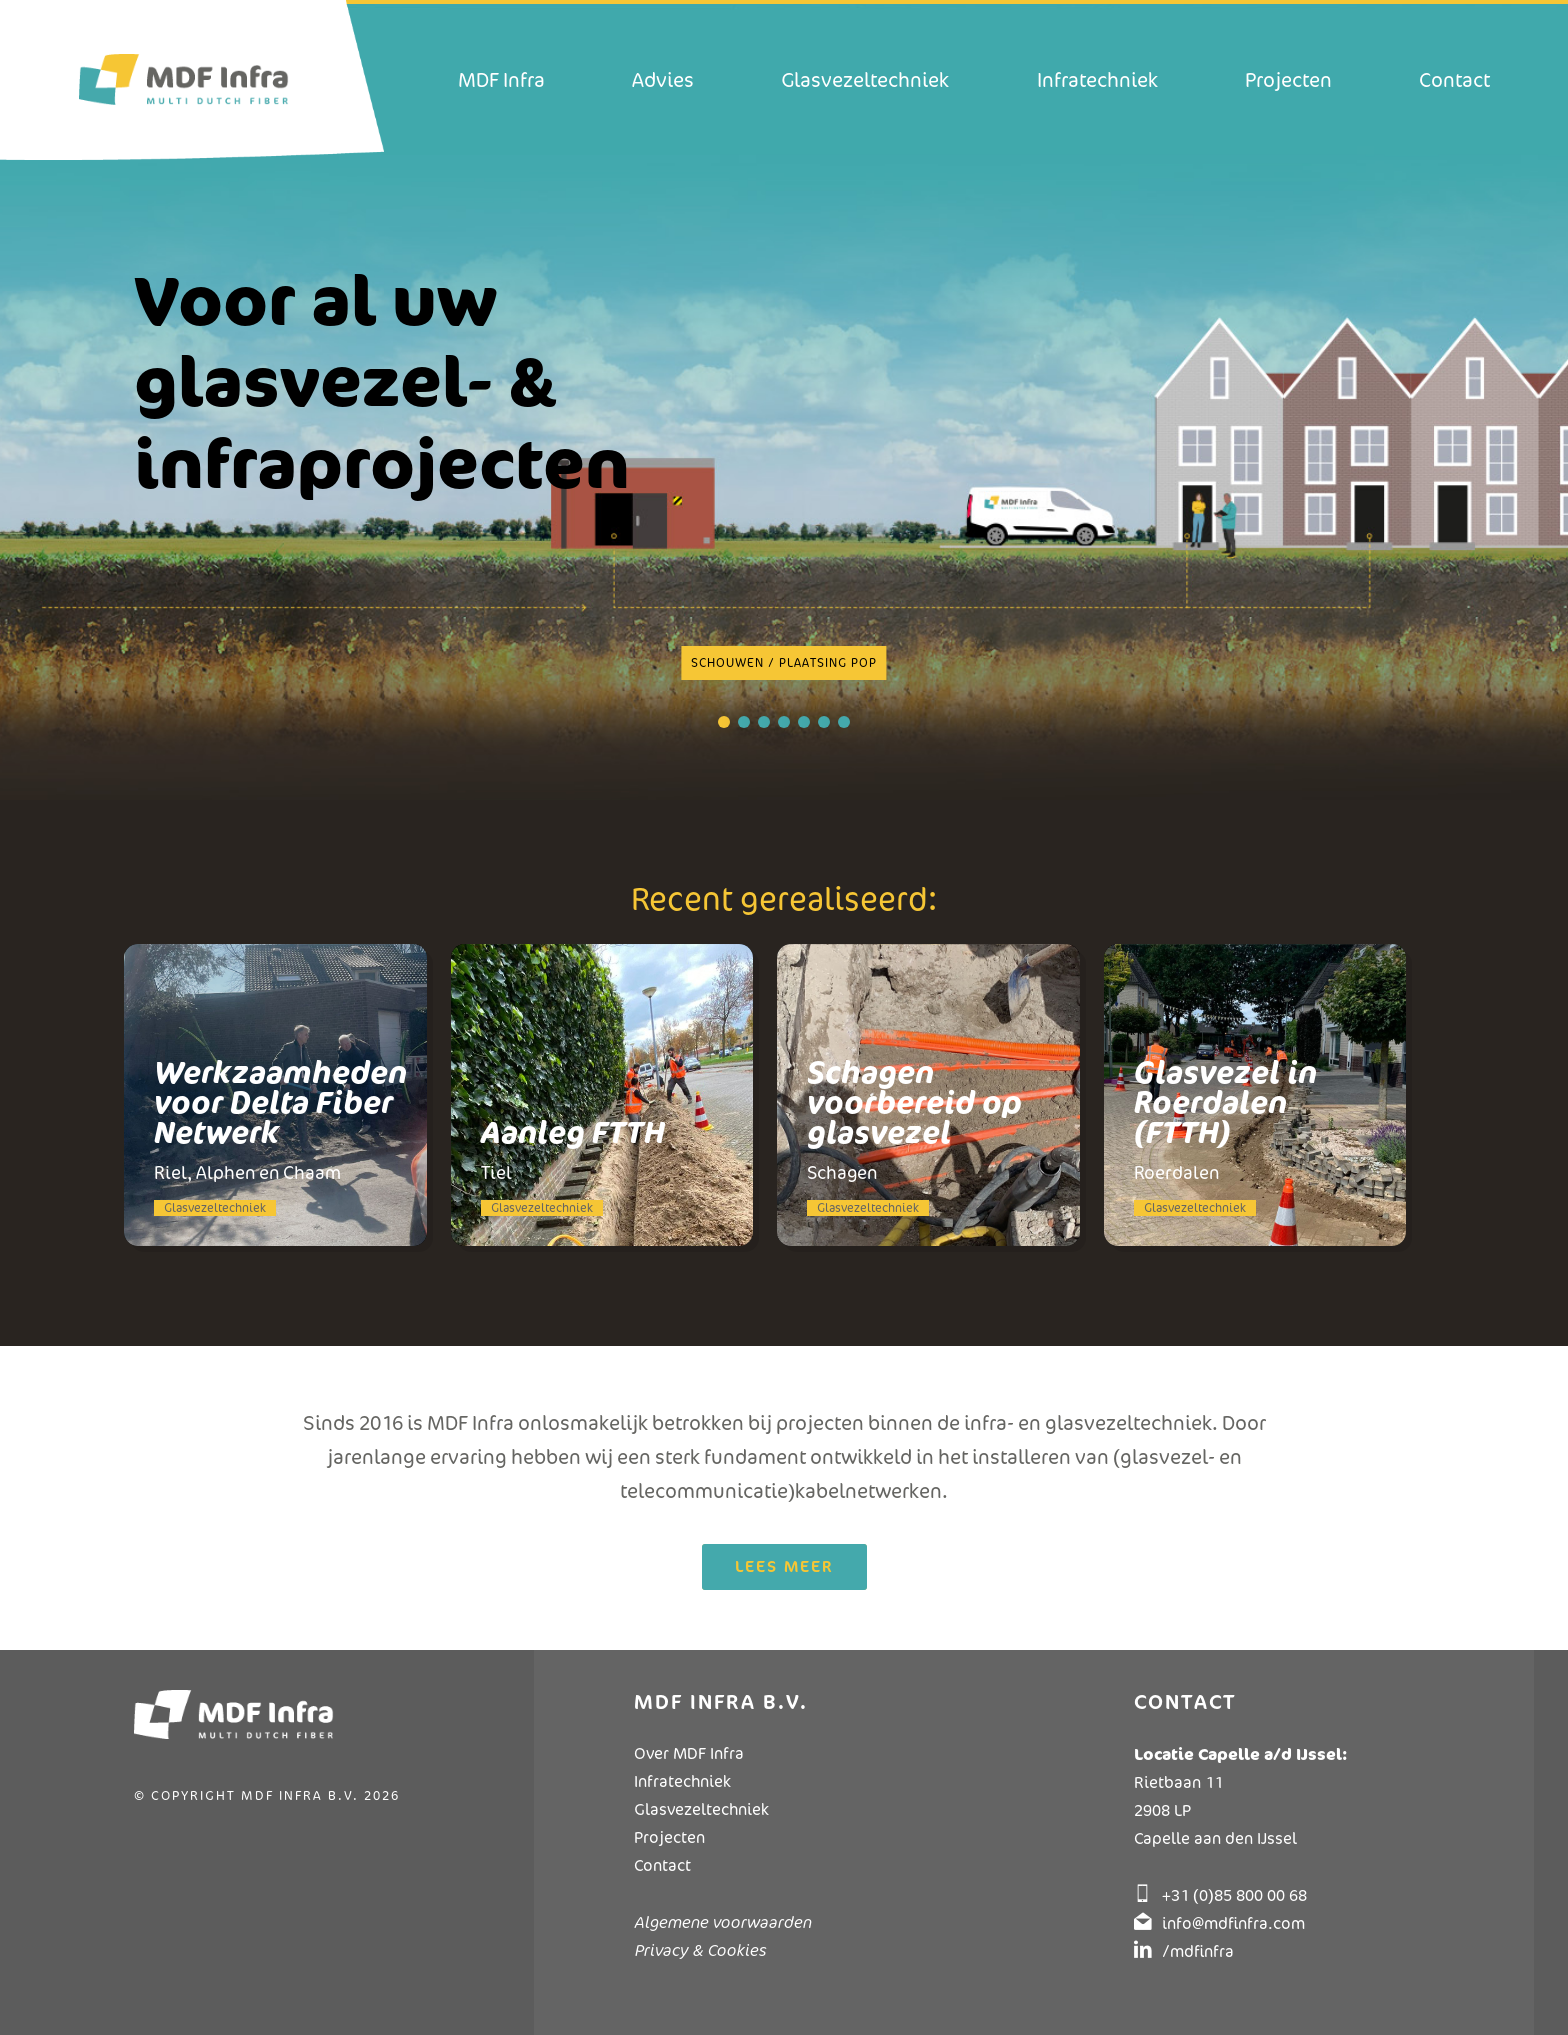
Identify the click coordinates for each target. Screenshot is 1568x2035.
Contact (662, 1865)
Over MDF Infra (689, 1753)
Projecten (669, 1837)
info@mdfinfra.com (1233, 1923)
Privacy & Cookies (700, 1950)
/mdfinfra (1198, 1951)
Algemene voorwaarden (722, 1922)
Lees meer (784, 1566)
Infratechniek (682, 1781)
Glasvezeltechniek (701, 1809)
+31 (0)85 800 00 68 (1234, 1895)
